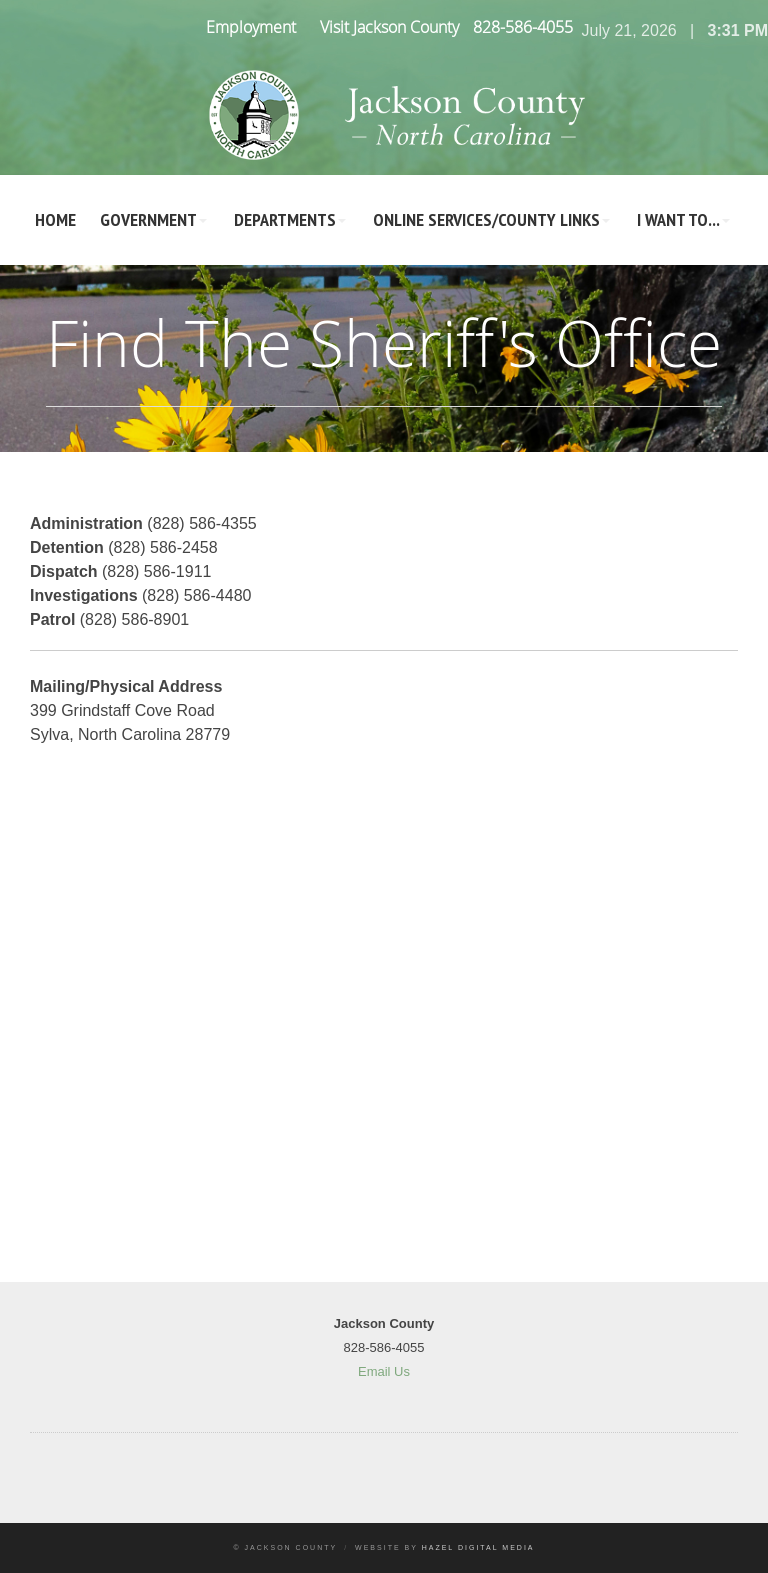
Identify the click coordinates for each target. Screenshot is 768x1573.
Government (148, 219)
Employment (251, 27)
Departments (285, 219)
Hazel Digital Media (478, 1547)
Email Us (384, 1371)
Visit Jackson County (389, 27)
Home (55, 219)
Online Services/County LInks (486, 219)
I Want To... (678, 219)
